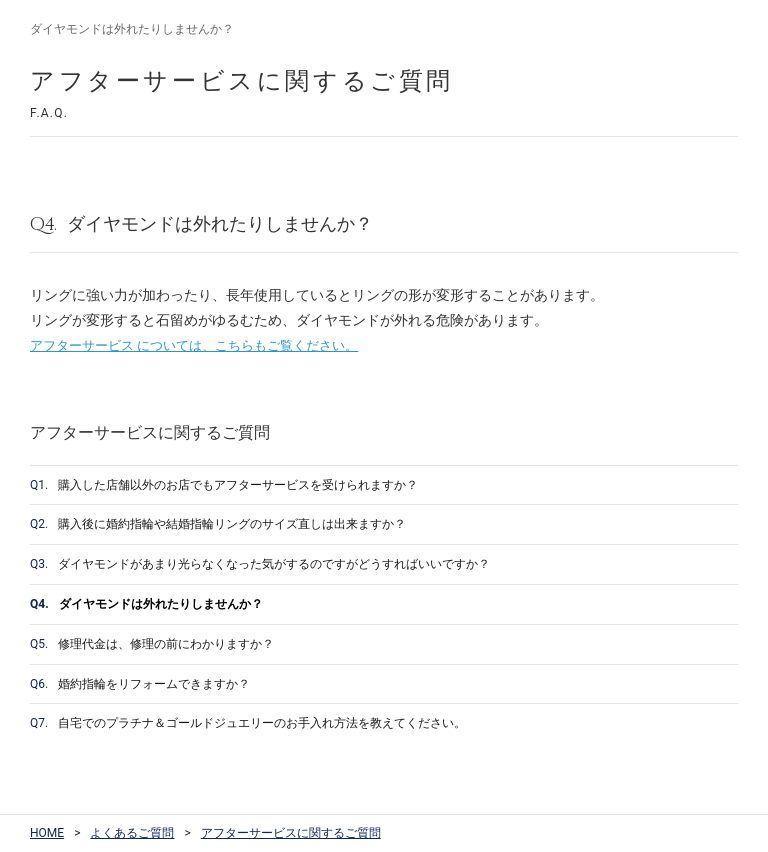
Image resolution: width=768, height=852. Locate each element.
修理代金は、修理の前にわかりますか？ (152, 644)
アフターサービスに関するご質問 (291, 833)
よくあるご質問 (132, 833)
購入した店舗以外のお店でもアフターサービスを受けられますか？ (224, 485)
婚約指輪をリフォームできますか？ (140, 684)
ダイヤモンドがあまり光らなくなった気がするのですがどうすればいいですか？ (260, 564)
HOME (47, 833)
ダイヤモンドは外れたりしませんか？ (146, 604)
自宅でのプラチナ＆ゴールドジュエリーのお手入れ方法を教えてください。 (248, 723)
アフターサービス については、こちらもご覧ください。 (194, 345)
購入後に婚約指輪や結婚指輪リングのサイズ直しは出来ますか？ (218, 524)
